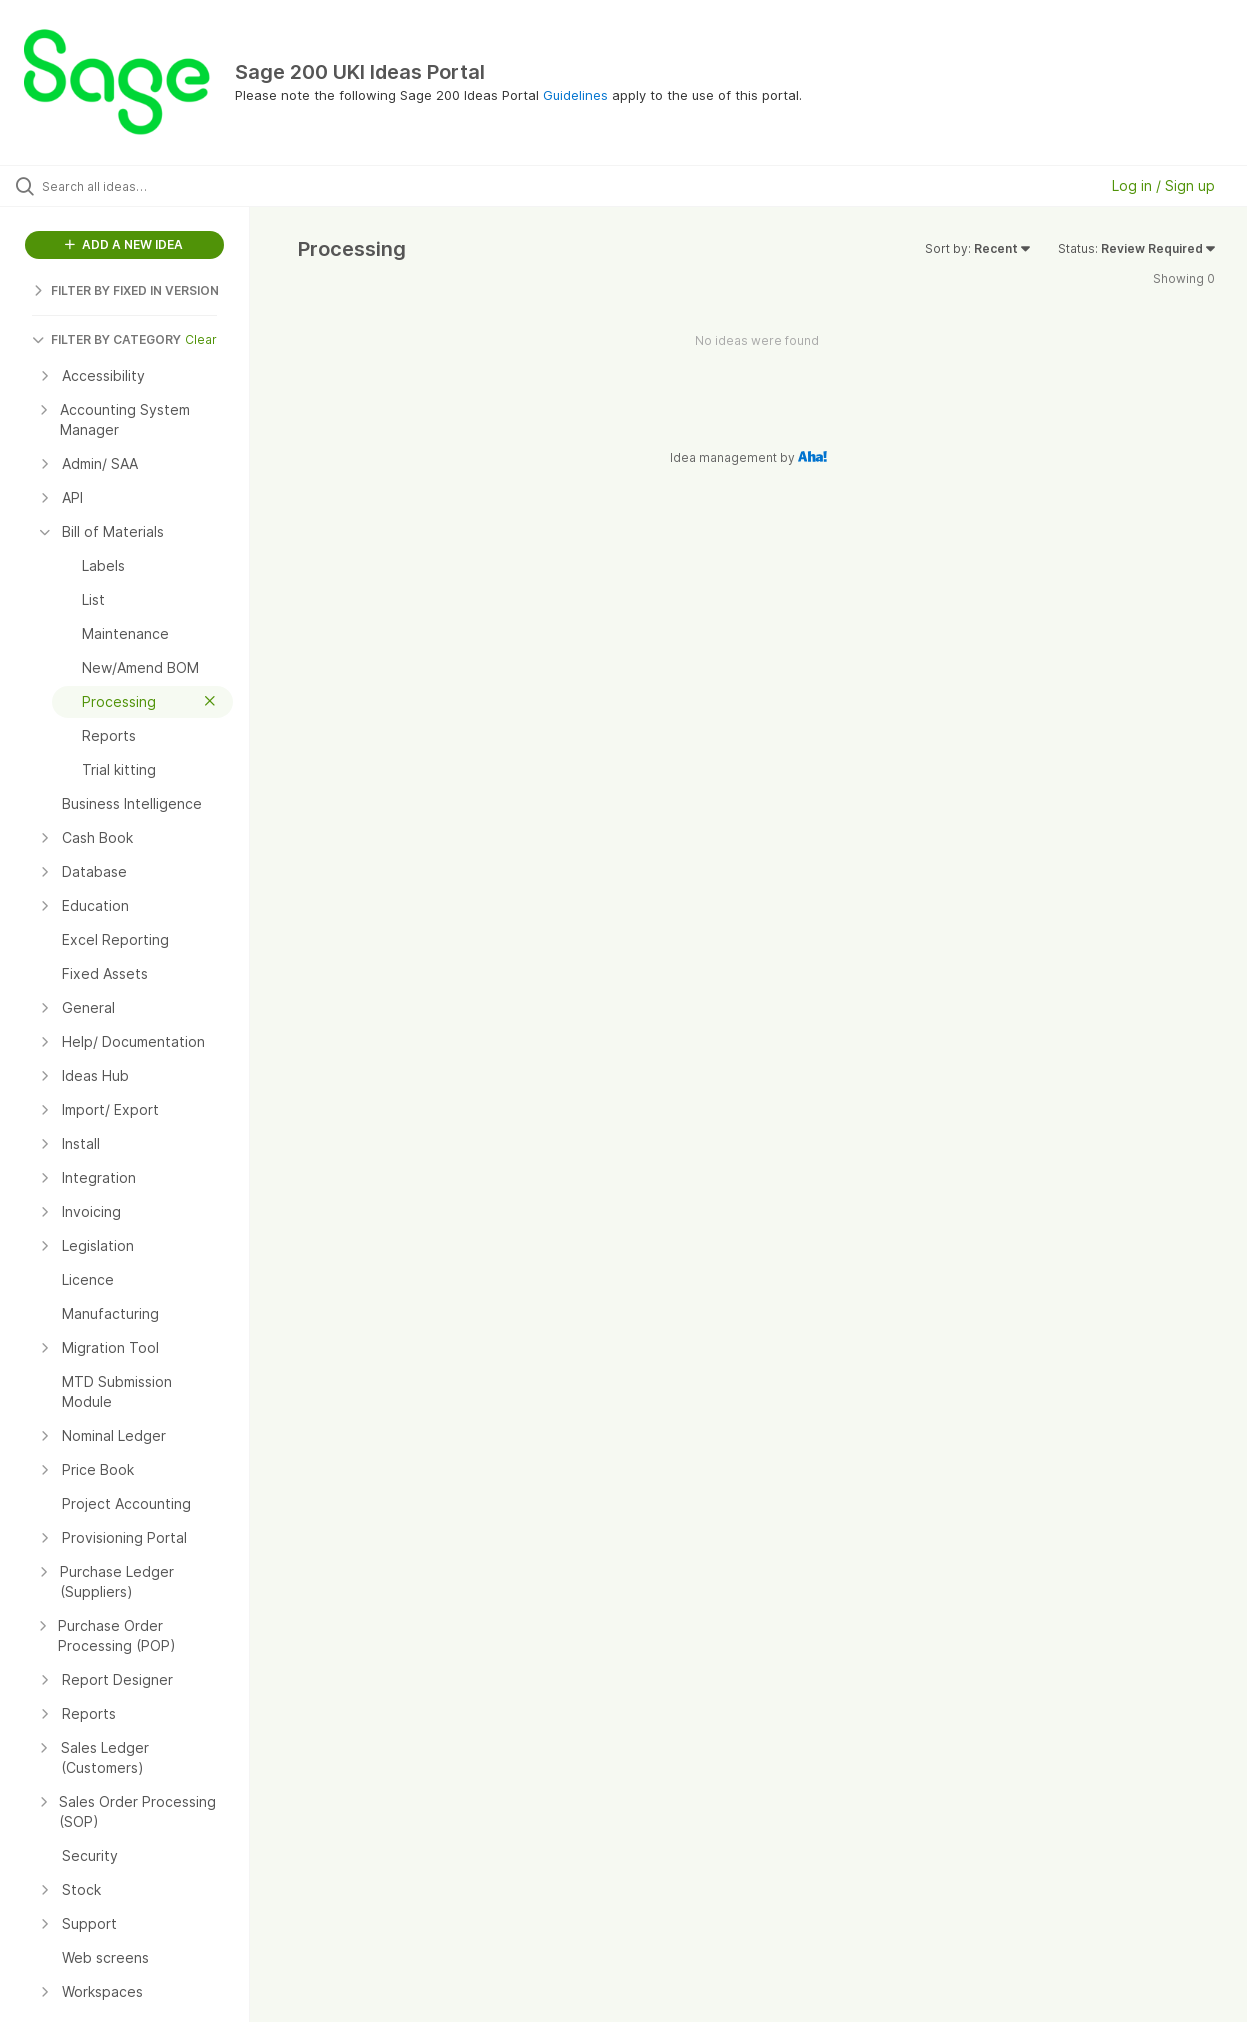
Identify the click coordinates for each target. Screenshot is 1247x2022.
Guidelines (575, 95)
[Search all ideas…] (149, 186)
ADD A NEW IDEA (124, 244)
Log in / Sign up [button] (1163, 185)
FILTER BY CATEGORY (106, 339)
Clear (201, 339)
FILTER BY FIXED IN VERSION (125, 290)
